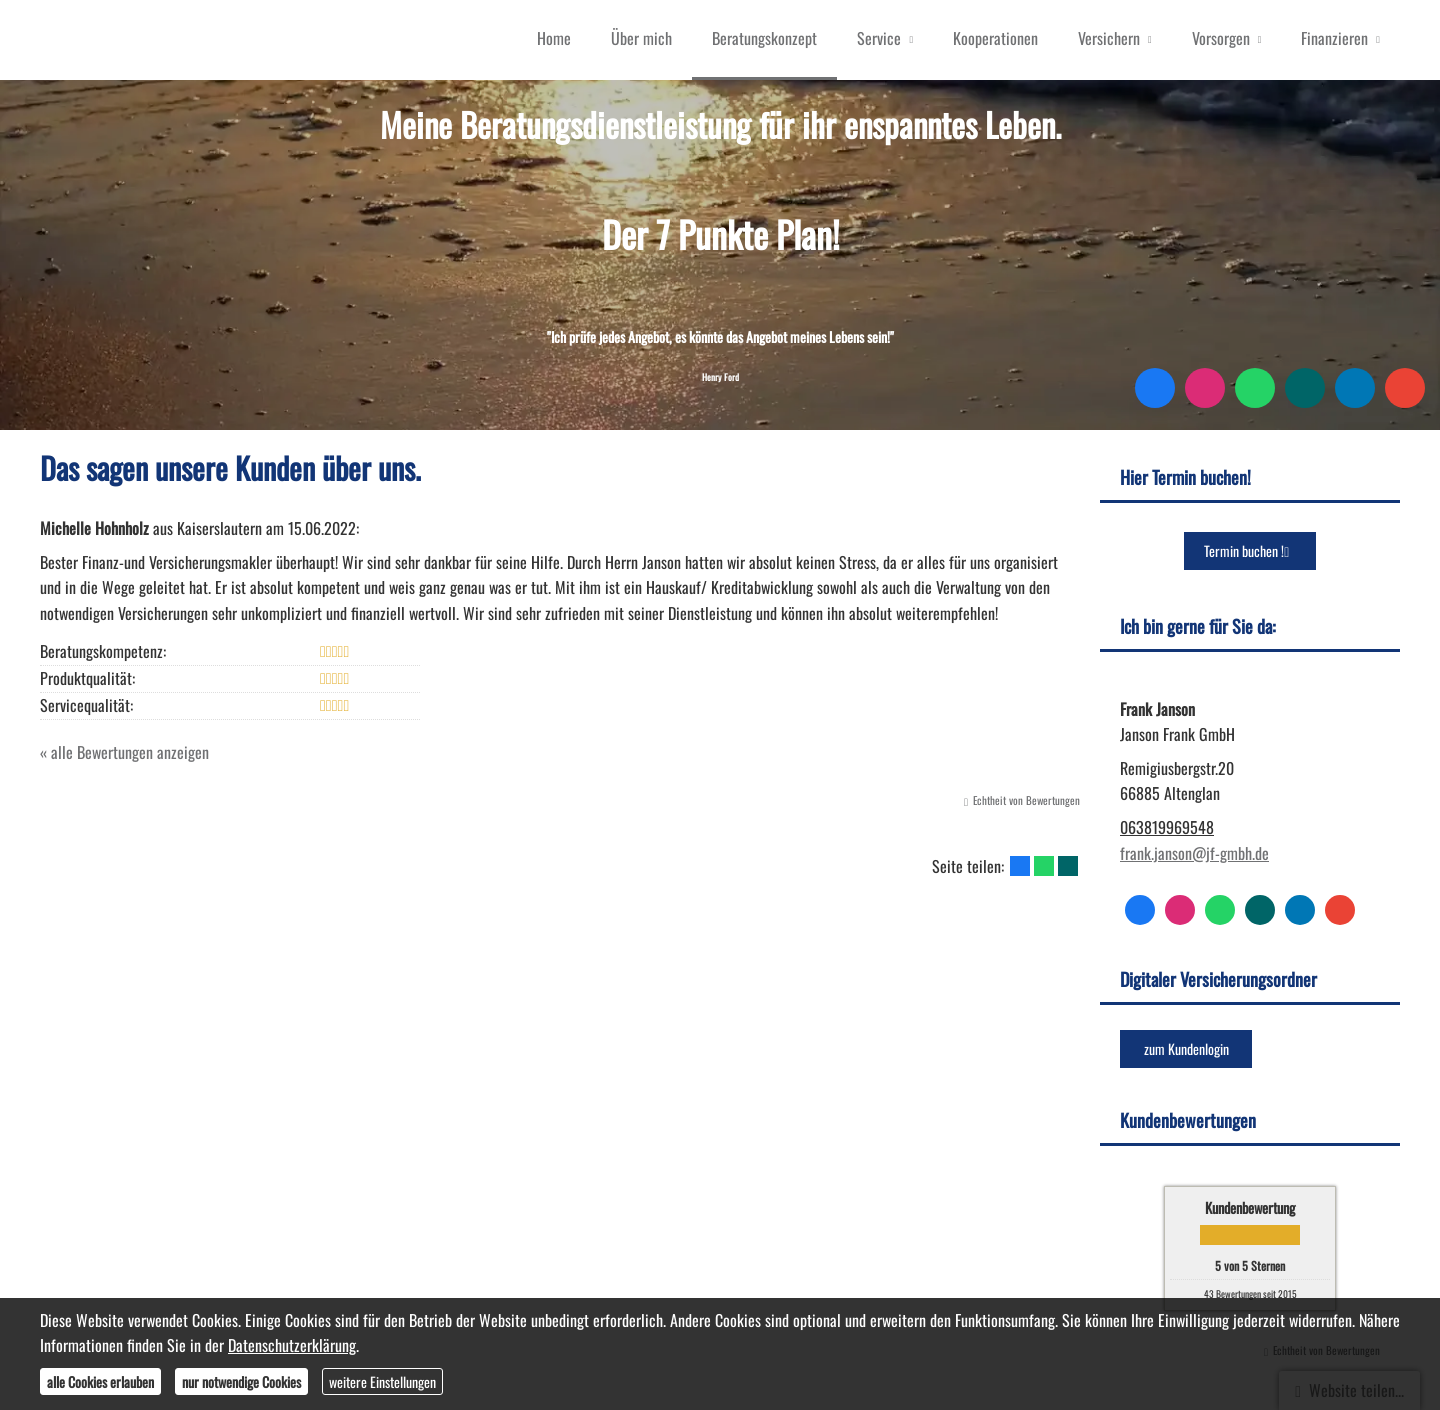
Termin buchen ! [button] (1250, 550)
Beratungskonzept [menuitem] (764, 38)
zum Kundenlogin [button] (1186, 1048)
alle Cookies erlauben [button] (100, 1381)
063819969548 (1167, 827)
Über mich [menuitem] (641, 38)
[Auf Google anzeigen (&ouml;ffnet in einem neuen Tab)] (1405, 388)
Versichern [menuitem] (1109, 38)
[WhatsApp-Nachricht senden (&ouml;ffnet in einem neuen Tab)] (1255, 388)
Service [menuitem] (879, 38)
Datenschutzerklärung (292, 1345)
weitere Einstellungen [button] (382, 1381)
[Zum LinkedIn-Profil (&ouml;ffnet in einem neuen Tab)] (1355, 388)
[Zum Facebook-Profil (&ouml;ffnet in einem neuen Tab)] (1155, 388)
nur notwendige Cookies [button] (241, 1381)
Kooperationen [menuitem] (995, 38)
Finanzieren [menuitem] (1334, 38)
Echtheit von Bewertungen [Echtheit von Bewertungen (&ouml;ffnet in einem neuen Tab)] (1026, 800)
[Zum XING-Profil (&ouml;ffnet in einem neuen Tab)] (1305, 388)
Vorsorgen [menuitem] (1221, 38)
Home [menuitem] (554, 38)
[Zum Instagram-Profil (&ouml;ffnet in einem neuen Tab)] (1205, 388)
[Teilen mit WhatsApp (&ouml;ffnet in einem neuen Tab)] (1044, 866)
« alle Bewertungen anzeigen (124, 752)
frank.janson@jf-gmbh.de (1194, 853)
